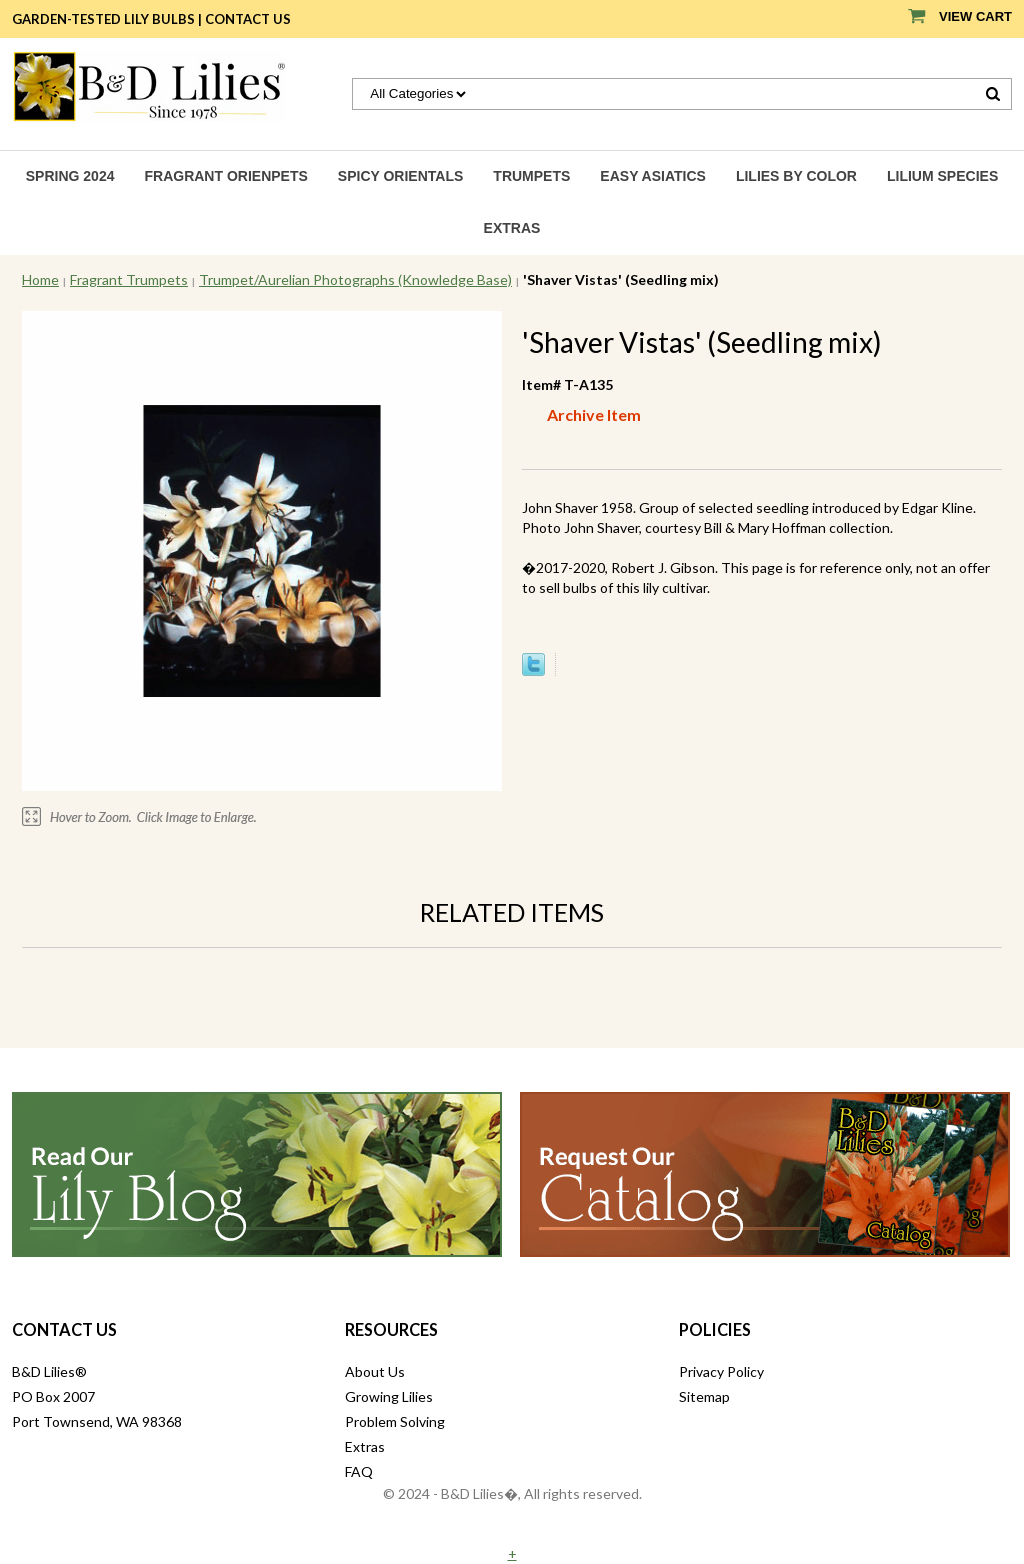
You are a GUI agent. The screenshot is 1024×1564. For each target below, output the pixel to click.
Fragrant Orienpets (225, 176)
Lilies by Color (796, 176)
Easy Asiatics (653, 176)
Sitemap (704, 1396)
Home (40, 279)
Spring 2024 (70, 176)
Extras (512, 228)
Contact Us (248, 19)
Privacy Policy (721, 1371)
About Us (375, 1371)
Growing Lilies (389, 1396)
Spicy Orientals (401, 176)
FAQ (359, 1471)
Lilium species (942, 176)
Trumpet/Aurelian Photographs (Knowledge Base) (355, 279)
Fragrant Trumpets (129, 279)
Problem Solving (395, 1421)
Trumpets (531, 176)
